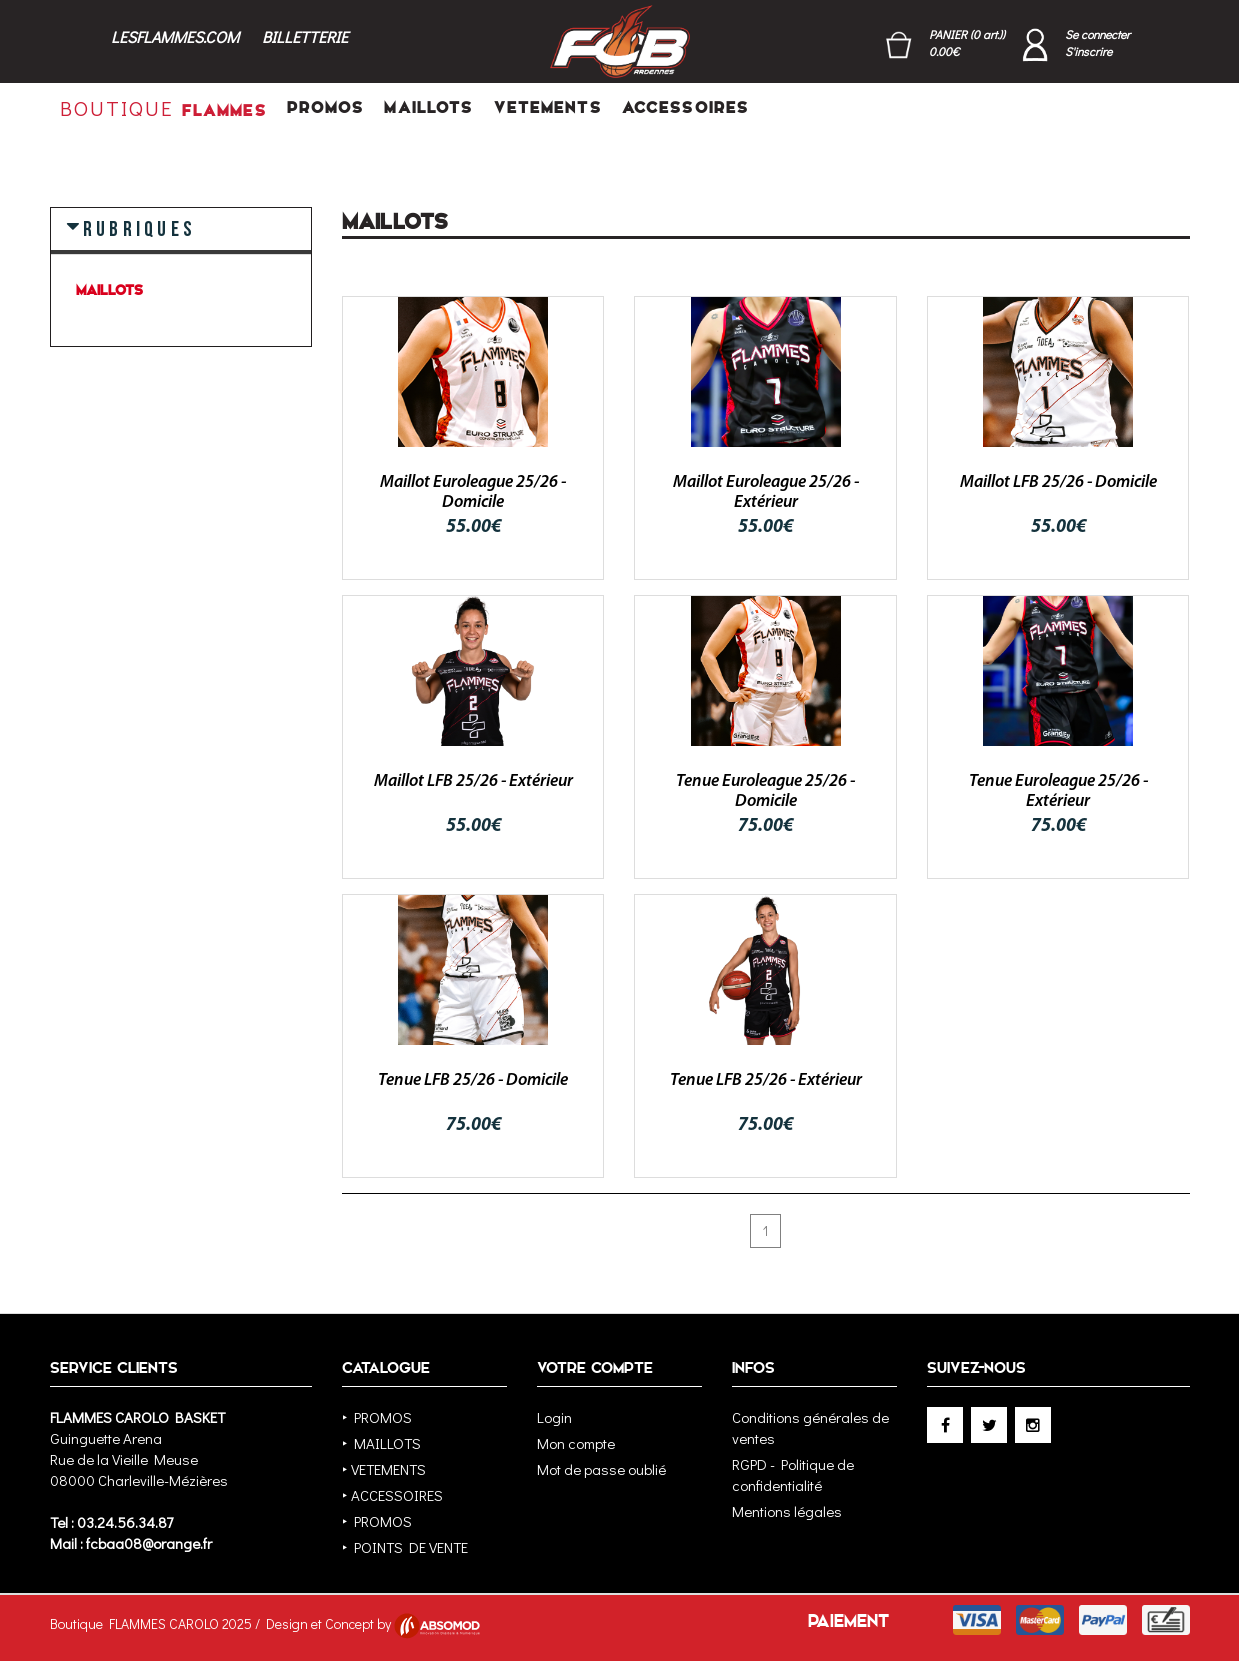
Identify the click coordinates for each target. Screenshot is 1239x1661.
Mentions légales (787, 1511)
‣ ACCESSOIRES (392, 1495)
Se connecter (1097, 34)
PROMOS (326, 107)
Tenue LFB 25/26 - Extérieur (766, 1080)
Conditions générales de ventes (810, 1427)
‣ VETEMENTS (384, 1469)
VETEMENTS (548, 107)
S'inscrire (1088, 51)
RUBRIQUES (139, 228)
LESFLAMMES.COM (175, 36)
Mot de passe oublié (601, 1469)
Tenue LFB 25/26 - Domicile (473, 1080)
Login (554, 1417)
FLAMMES (163, 108)
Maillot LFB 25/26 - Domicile (1058, 482)
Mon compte (576, 1443)
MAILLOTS (428, 107)
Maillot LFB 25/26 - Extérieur (473, 781)
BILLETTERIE (305, 36)
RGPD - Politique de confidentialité (793, 1474)
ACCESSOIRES (685, 107)
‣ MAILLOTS (381, 1443)
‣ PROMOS (377, 1417)
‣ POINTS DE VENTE (405, 1547)
